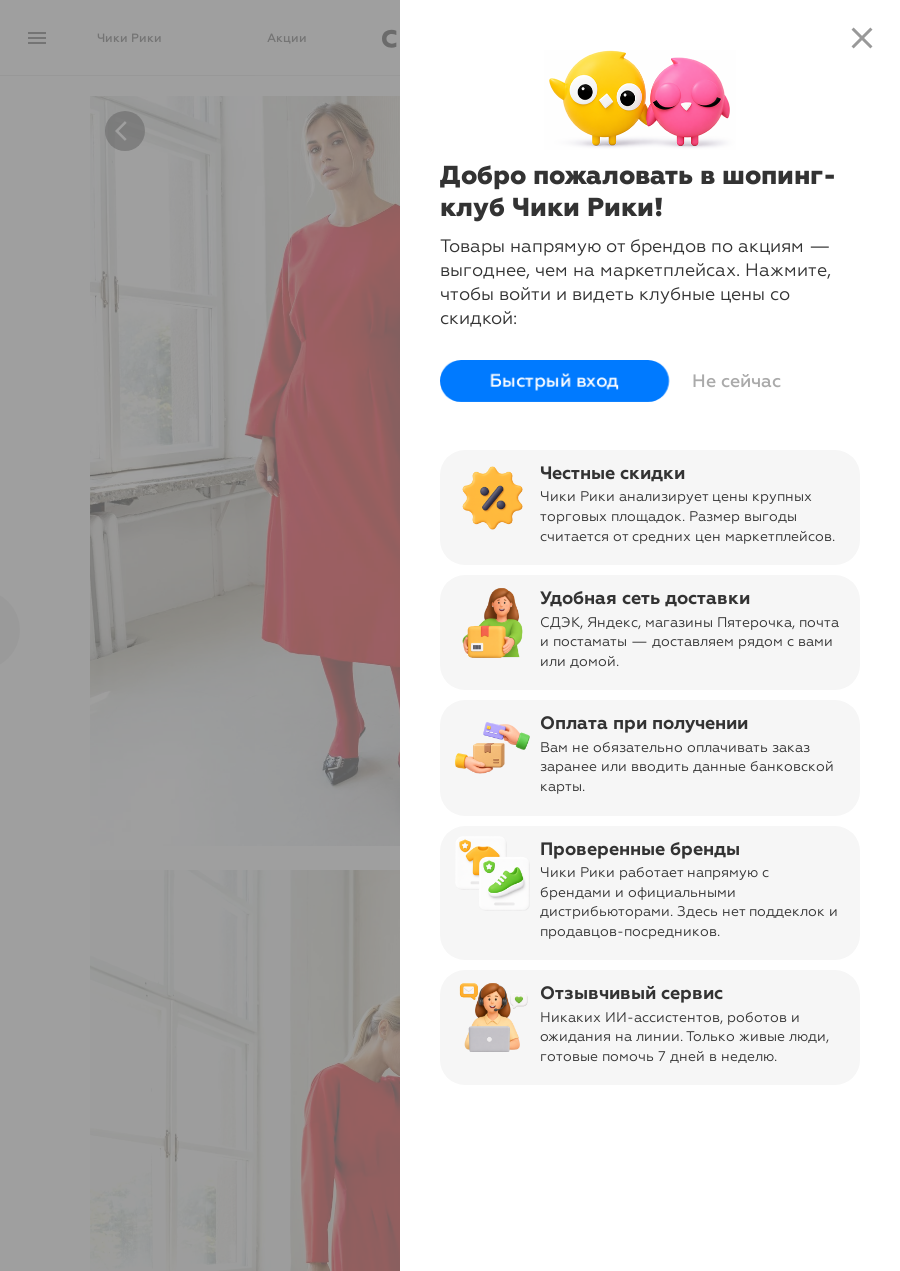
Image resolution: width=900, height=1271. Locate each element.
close (862, 38)
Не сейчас (736, 381)
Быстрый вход (554, 381)
